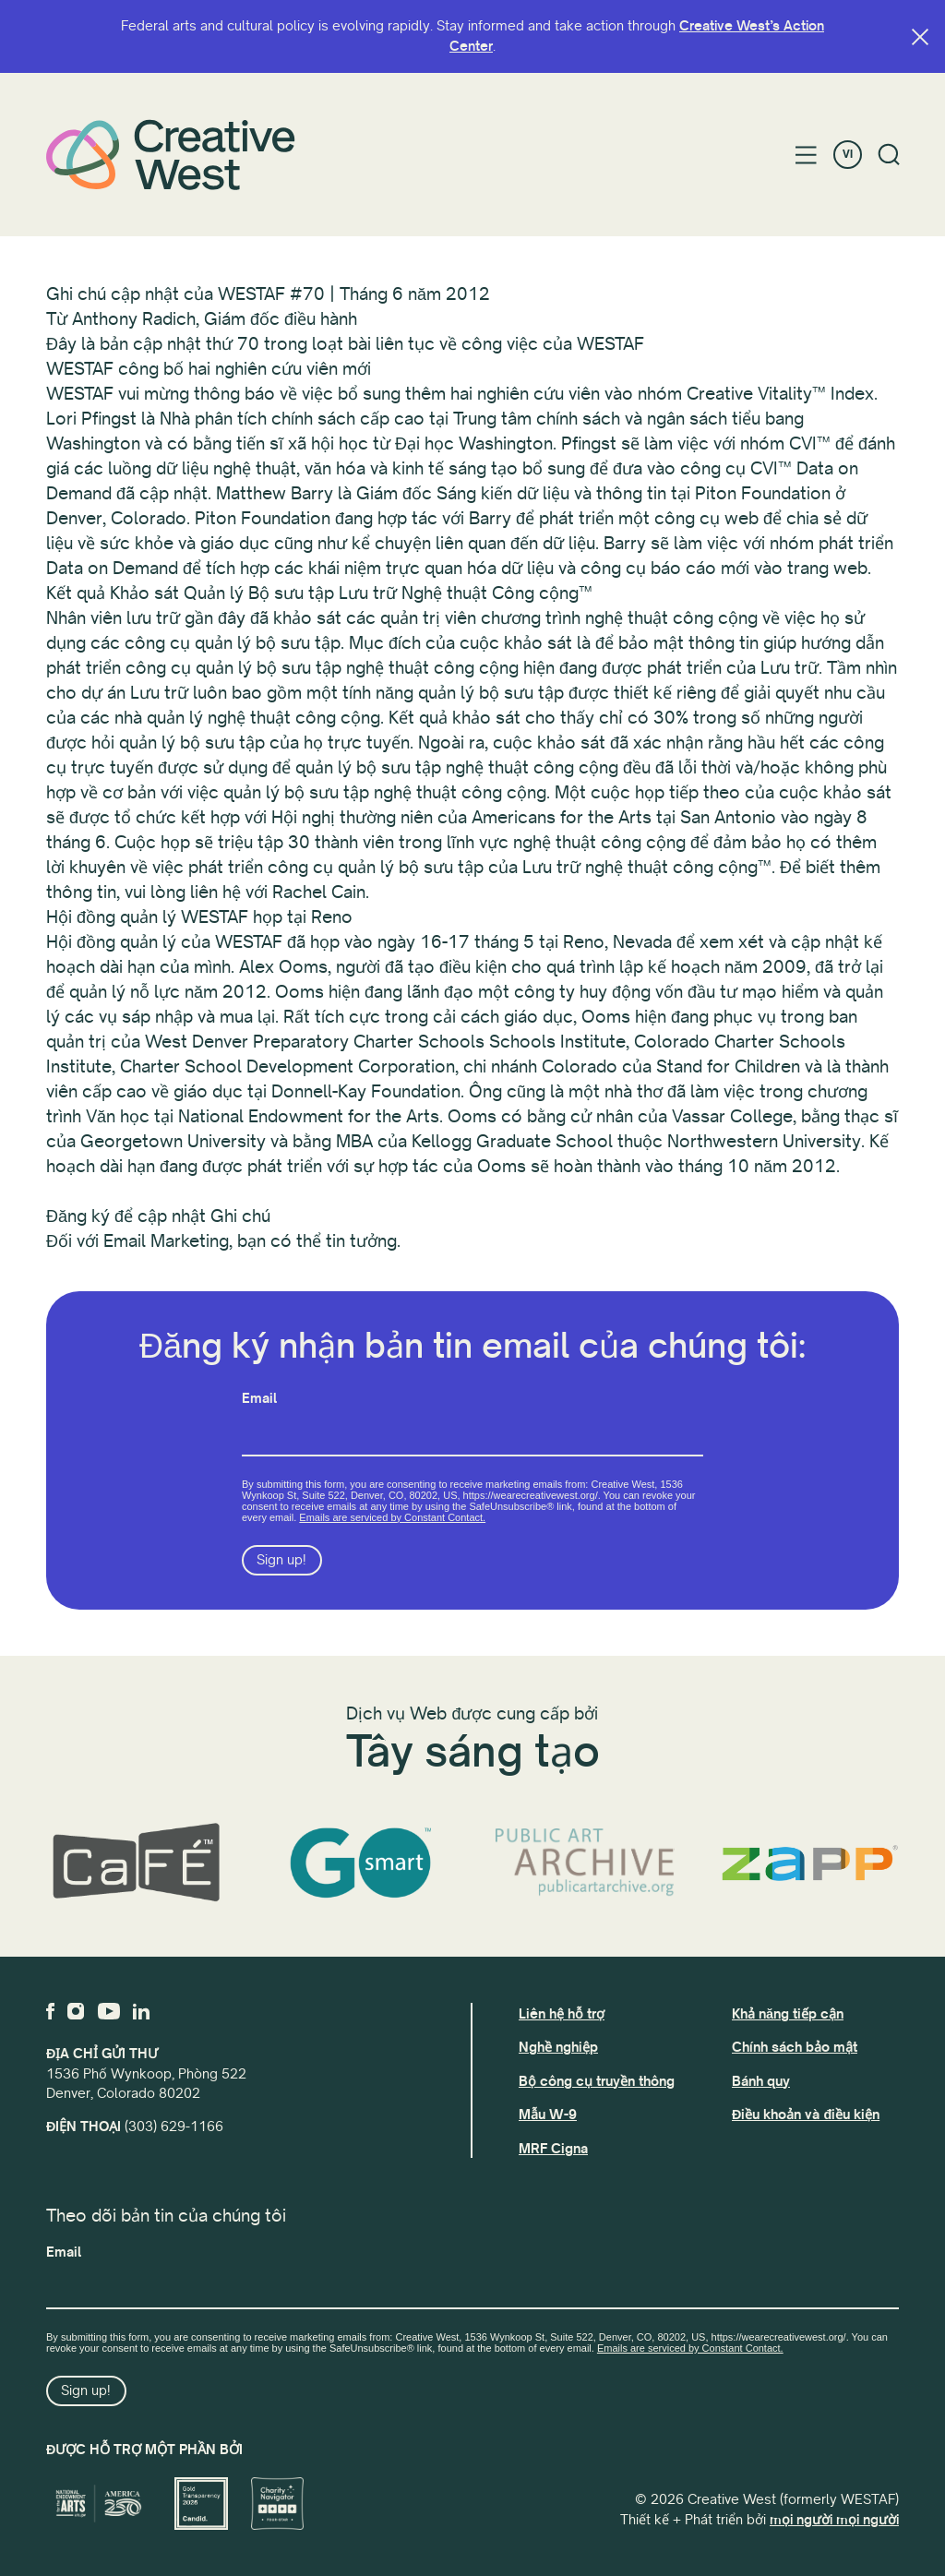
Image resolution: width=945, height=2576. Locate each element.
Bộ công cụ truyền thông (597, 2081)
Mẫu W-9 (548, 2114)
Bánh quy (761, 2081)
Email (259, 1398)
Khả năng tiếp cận (787, 2014)
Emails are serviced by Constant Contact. (392, 1517)
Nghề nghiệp (558, 2047)
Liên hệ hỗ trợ (561, 2014)
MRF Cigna (553, 2148)
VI (848, 155)
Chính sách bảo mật (794, 2047)
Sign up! (281, 1560)
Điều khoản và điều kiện (805, 2114)
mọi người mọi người (834, 2519)
